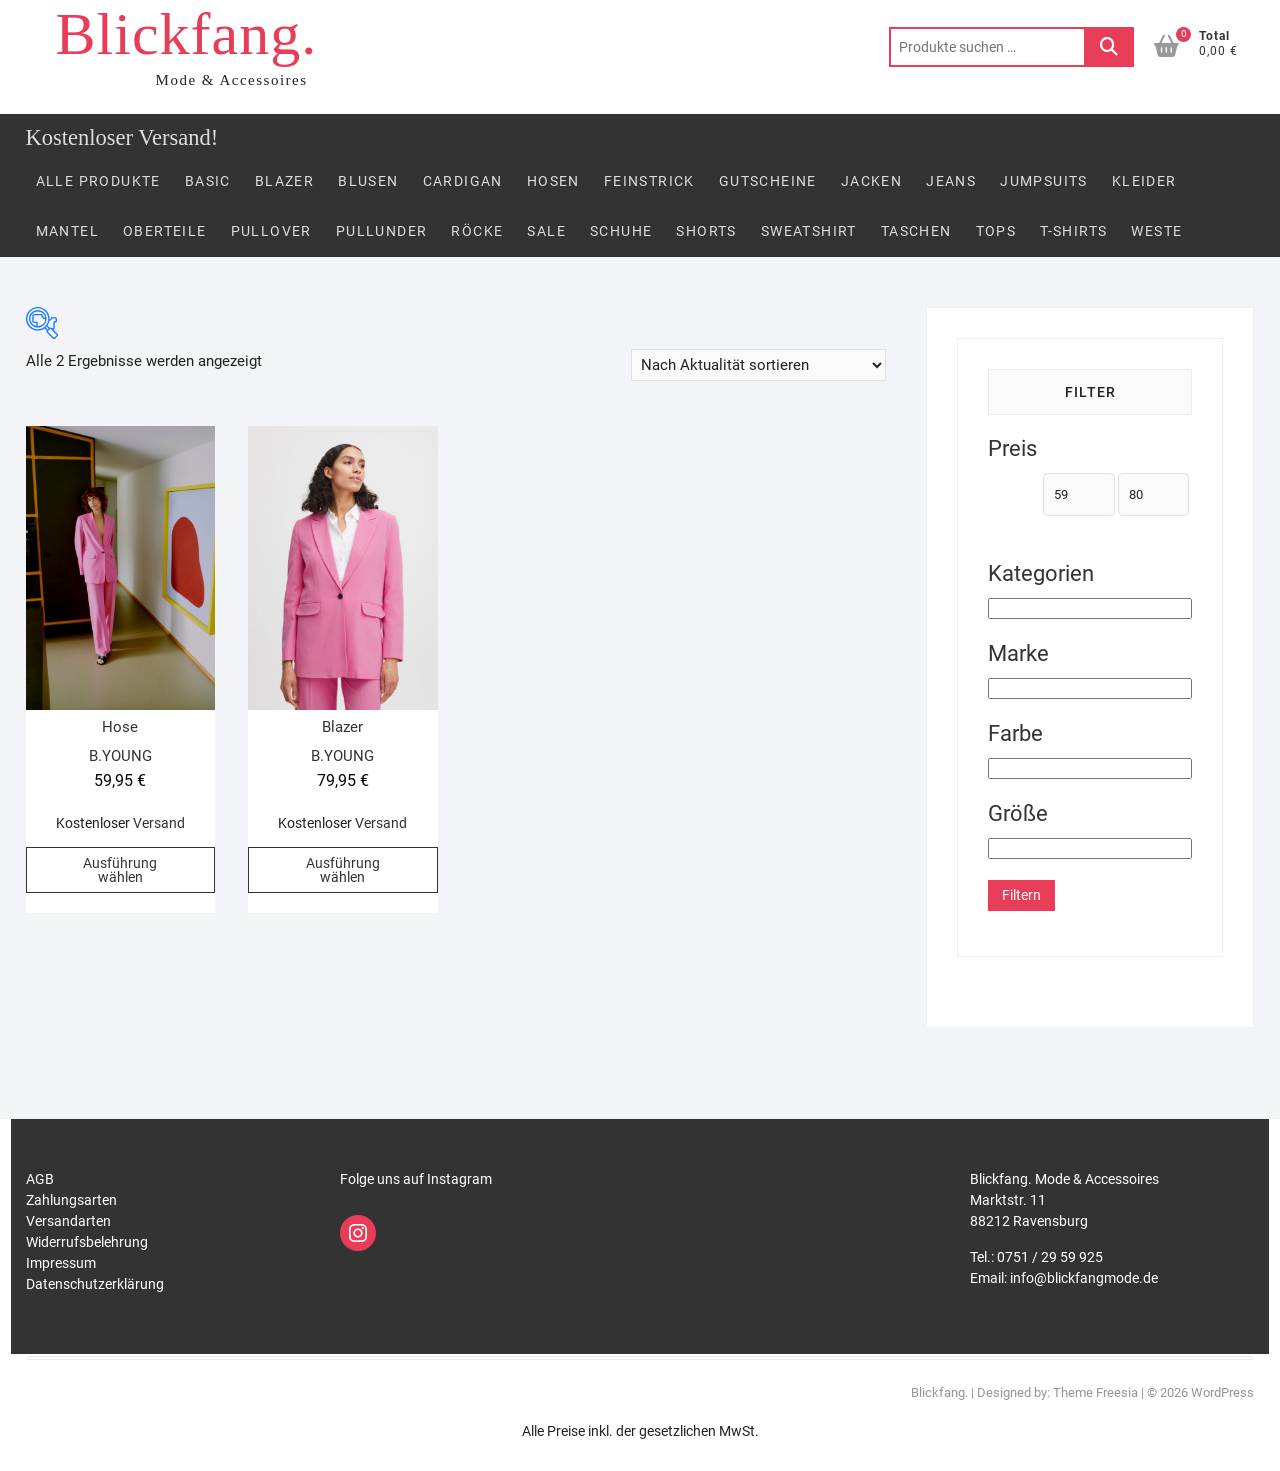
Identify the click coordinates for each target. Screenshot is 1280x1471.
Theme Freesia (1095, 1392)
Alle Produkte (98, 181)
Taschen (916, 231)
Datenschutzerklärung (95, 1284)
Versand (159, 823)
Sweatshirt (809, 231)
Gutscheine (768, 181)
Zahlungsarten (71, 1200)
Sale (546, 231)
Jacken (871, 181)
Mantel (67, 231)
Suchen (1109, 47)
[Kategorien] (1090, 608)
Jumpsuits (1044, 181)
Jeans (951, 181)
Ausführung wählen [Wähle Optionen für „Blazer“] (343, 870)
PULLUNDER (382, 231)
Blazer (284, 181)
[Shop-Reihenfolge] (758, 365)
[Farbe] (1090, 768)
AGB (40, 1179)
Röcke (477, 231)
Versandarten (68, 1221)
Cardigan (463, 181)
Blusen (368, 181)
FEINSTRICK (649, 181)
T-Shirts (1073, 231)
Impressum (61, 1263)
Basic (208, 181)
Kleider (1144, 181)
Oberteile (165, 231)
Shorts (706, 231)
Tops (996, 231)
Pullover (271, 231)
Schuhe (621, 231)
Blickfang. (187, 34)
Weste (1156, 231)
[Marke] (1090, 688)
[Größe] (1090, 848)
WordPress (1222, 1392)
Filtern (1021, 895)
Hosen (553, 181)
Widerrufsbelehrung (87, 1242)
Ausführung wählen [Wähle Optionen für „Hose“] (120, 870)
